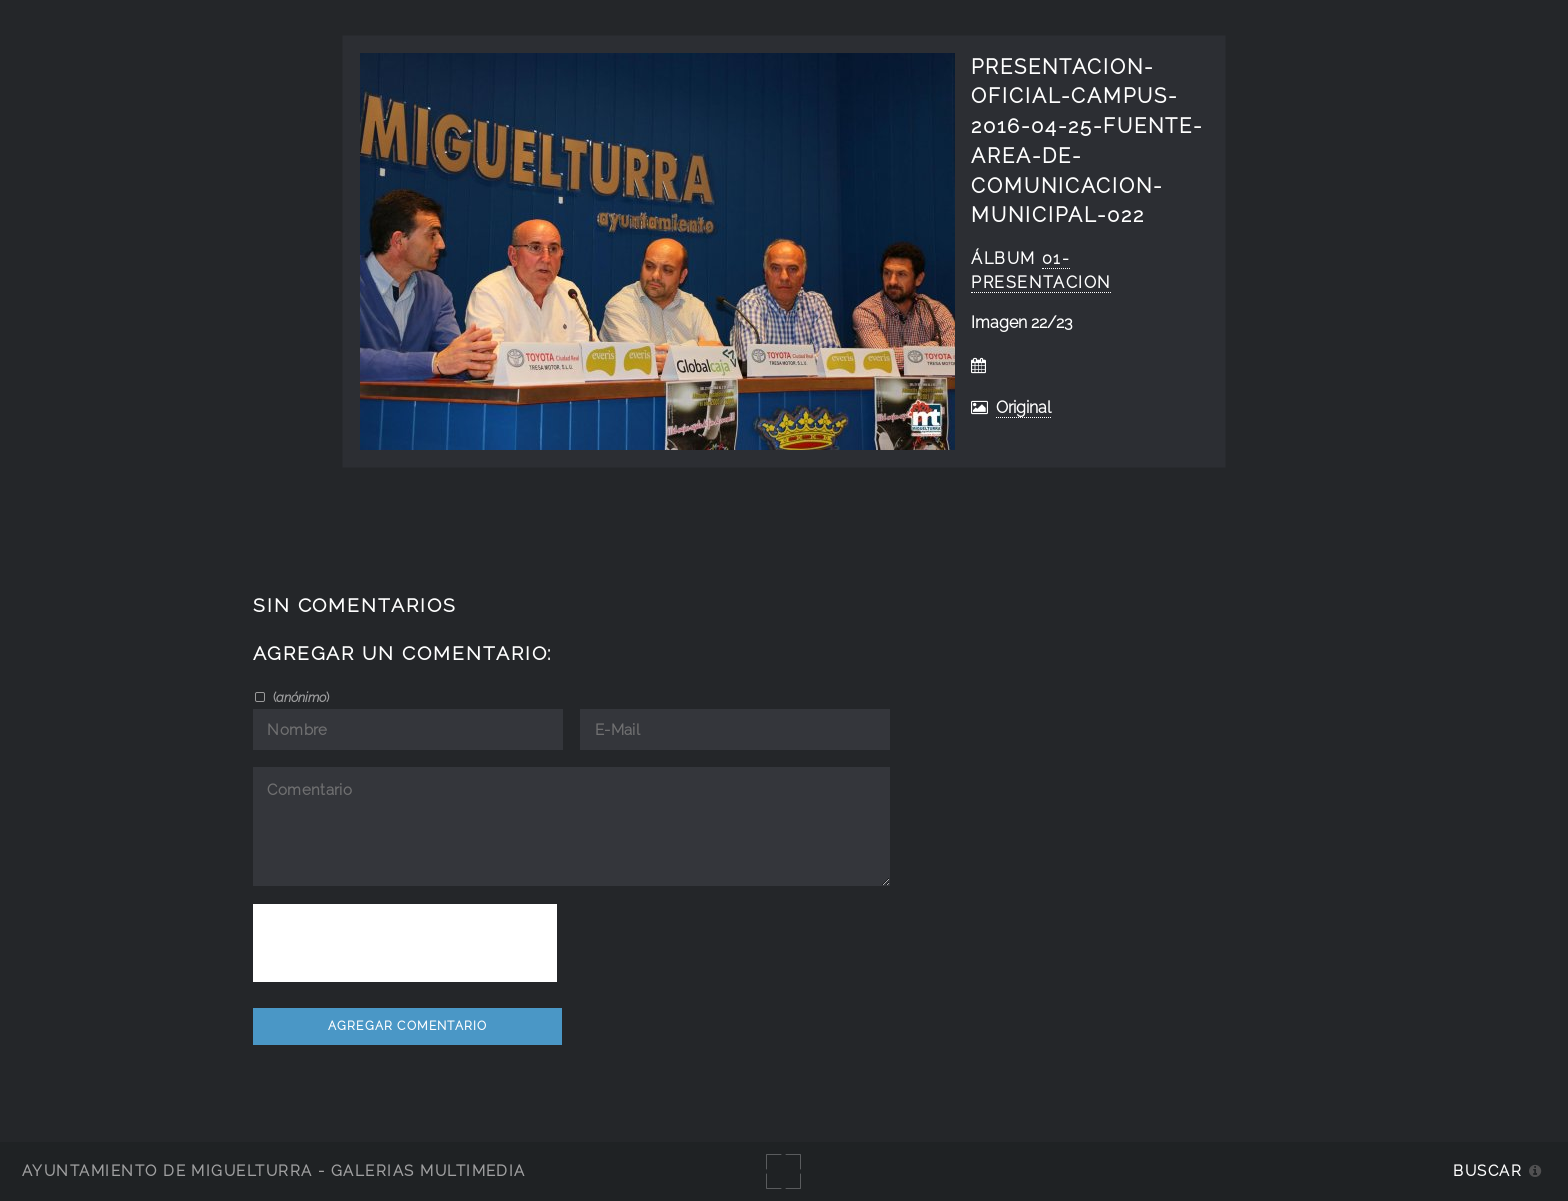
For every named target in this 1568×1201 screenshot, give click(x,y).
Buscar (1487, 1170)
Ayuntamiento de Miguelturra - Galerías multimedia (274, 1170)
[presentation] (405, 943)
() (299, 697)
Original (1023, 407)
